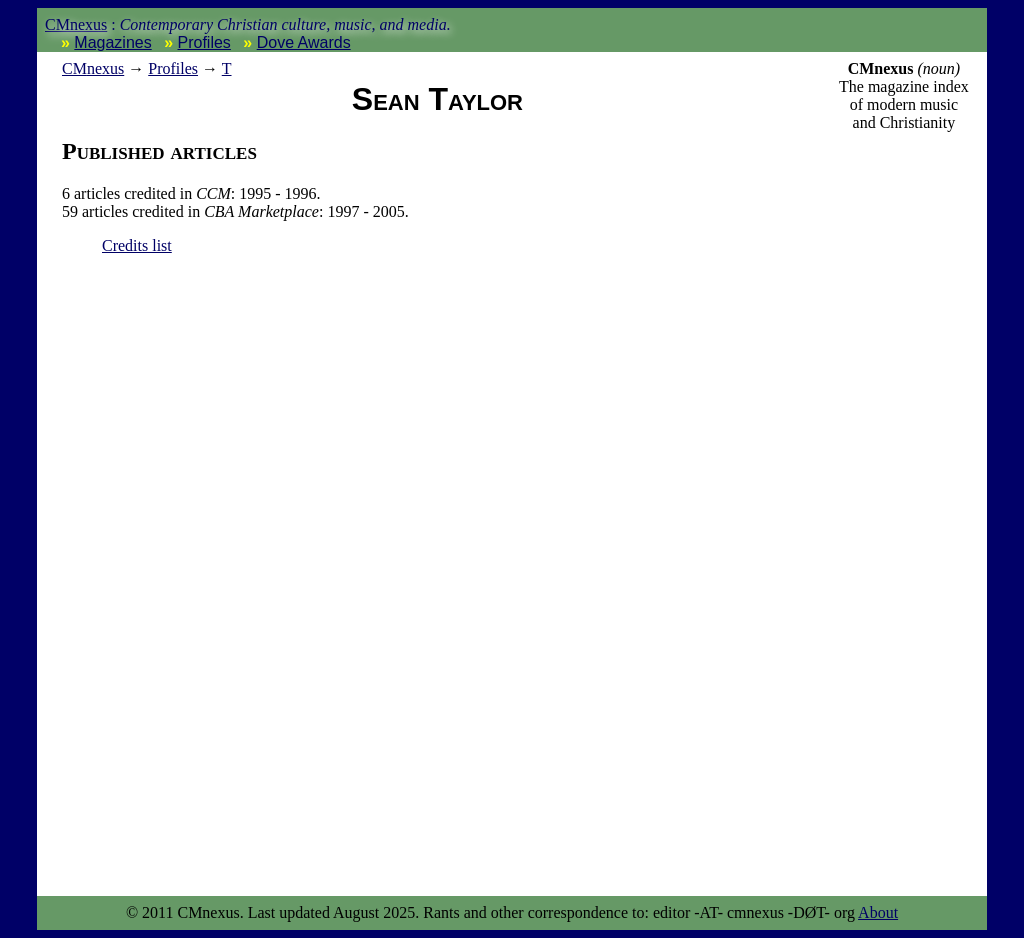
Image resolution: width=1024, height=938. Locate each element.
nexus (93, 68)
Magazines (112, 42)
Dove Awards (304, 42)
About (878, 912)
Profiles (204, 42)
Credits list (137, 245)
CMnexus (76, 24)
